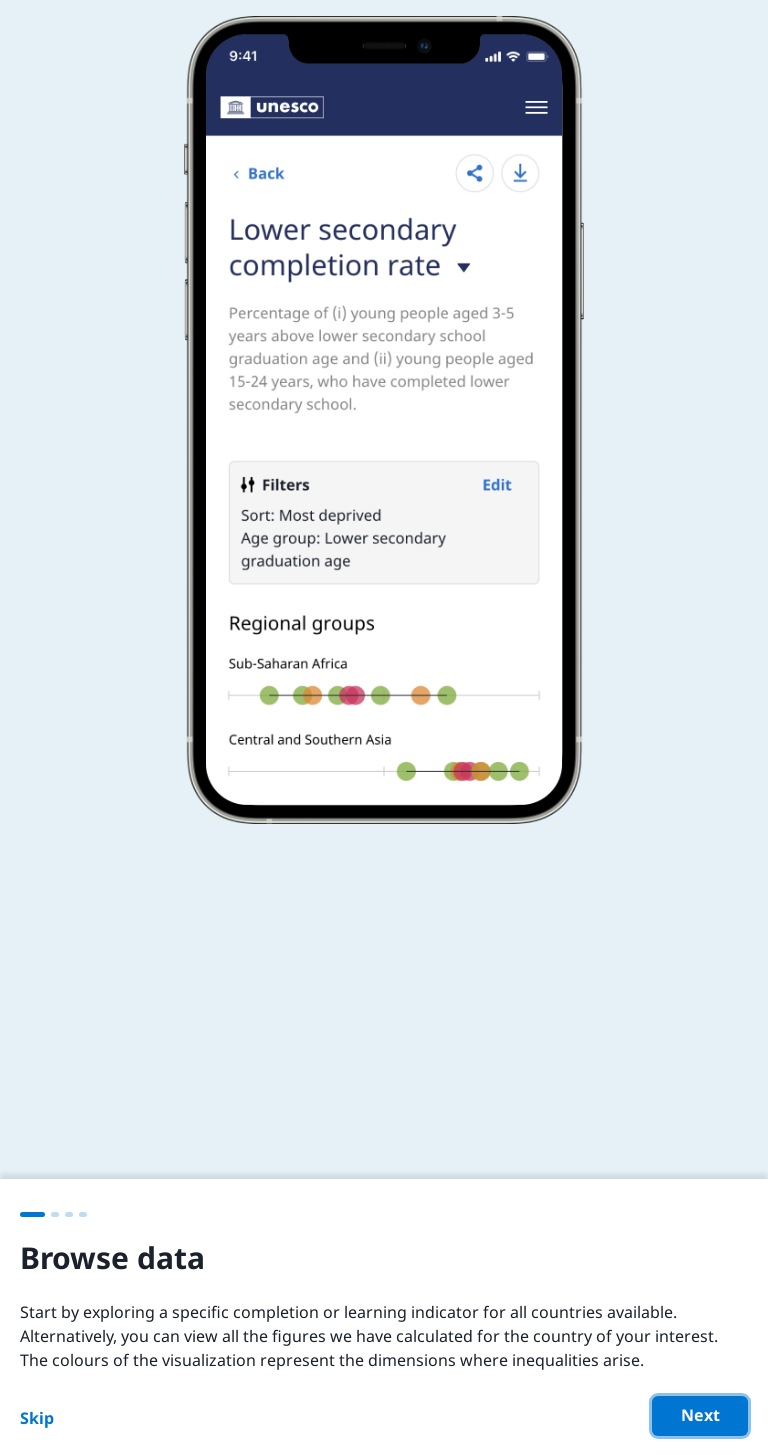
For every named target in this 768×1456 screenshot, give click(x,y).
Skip (37, 1418)
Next (700, 1415)
